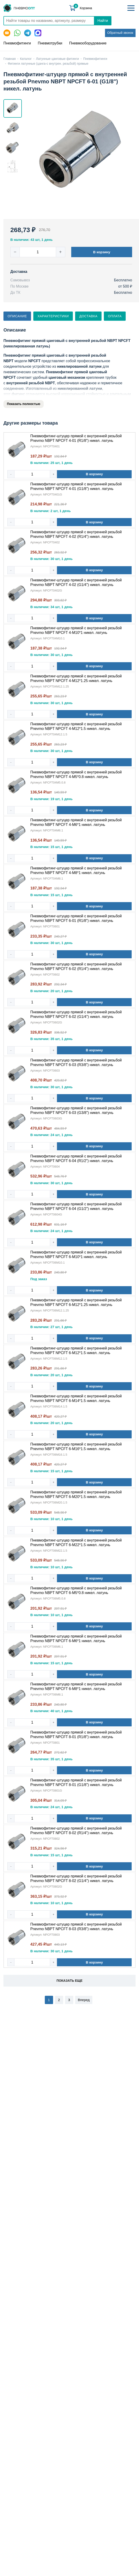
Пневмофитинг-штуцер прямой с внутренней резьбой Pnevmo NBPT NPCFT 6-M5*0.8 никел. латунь (76, 1590)
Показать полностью (23, 404)
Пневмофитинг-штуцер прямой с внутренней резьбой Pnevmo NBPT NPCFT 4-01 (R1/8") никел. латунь (76, 438)
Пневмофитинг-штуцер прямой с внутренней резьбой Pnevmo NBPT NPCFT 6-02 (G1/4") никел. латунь (76, 1014)
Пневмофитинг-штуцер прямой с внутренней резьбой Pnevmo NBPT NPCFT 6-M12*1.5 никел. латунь (76, 1350)
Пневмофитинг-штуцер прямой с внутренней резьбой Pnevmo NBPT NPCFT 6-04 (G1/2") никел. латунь (76, 1206)
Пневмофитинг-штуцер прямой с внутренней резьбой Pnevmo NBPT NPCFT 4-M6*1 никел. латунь (76, 822)
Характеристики (53, 316)
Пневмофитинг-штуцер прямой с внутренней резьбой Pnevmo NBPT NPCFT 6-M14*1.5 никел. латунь (76, 1398)
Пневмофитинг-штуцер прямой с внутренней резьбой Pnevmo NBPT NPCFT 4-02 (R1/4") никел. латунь (76, 534)
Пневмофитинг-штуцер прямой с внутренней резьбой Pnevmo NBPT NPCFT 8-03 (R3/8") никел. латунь (76, 1926)
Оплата (115, 316)
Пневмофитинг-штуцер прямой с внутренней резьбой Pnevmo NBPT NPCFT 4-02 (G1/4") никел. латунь (76, 582)
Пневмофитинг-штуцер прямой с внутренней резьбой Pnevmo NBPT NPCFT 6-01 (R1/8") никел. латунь (76, 918)
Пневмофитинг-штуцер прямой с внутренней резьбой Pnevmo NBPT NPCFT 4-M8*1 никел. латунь (76, 870)
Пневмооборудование (88, 43)
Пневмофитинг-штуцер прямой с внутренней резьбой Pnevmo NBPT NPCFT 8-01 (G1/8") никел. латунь (76, 1782)
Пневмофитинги (17, 43)
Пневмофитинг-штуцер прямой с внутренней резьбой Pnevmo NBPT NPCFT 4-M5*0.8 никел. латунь (76, 774)
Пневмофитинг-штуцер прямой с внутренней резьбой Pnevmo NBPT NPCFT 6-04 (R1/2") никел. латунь (76, 1158)
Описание (17, 316)
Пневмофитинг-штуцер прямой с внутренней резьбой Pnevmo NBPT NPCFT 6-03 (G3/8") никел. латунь (76, 1110)
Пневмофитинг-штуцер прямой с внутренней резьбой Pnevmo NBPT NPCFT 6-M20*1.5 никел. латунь (76, 1494)
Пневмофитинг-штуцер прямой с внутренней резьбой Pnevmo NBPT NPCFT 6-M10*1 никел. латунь (76, 1254)
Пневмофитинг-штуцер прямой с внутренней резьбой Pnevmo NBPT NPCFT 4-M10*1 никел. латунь (76, 630)
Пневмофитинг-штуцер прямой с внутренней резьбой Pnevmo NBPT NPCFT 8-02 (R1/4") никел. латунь (76, 1830)
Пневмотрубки (50, 43)
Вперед (84, 2000)
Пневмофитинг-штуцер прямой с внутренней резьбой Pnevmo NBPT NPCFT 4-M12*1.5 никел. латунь (76, 726)
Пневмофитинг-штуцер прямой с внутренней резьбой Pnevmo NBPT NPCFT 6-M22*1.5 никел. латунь (76, 1542)
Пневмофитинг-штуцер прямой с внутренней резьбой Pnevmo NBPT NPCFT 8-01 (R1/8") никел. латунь (76, 1734)
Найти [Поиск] (102, 21)
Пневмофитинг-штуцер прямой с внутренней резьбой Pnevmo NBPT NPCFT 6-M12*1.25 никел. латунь (76, 1302)
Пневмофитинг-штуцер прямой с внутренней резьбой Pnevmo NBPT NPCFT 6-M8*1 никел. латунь (76, 1686)
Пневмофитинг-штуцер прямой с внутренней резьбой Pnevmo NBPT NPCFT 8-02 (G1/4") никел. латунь (76, 1878)
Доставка (88, 316)
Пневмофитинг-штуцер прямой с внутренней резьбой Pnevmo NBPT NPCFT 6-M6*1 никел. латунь (76, 1638)
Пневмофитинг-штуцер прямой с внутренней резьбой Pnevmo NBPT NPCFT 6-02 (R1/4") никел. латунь (76, 966)
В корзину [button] (101, 252)
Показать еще (69, 1980)
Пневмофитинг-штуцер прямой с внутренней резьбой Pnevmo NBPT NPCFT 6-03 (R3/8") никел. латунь (76, 1062)
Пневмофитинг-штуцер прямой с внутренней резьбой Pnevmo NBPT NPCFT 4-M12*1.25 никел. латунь (76, 678)
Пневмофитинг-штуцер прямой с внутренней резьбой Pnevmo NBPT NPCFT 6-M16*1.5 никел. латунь (76, 1446)
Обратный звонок (120, 33)
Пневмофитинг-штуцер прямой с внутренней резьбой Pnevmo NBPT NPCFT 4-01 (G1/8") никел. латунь (76, 486)
